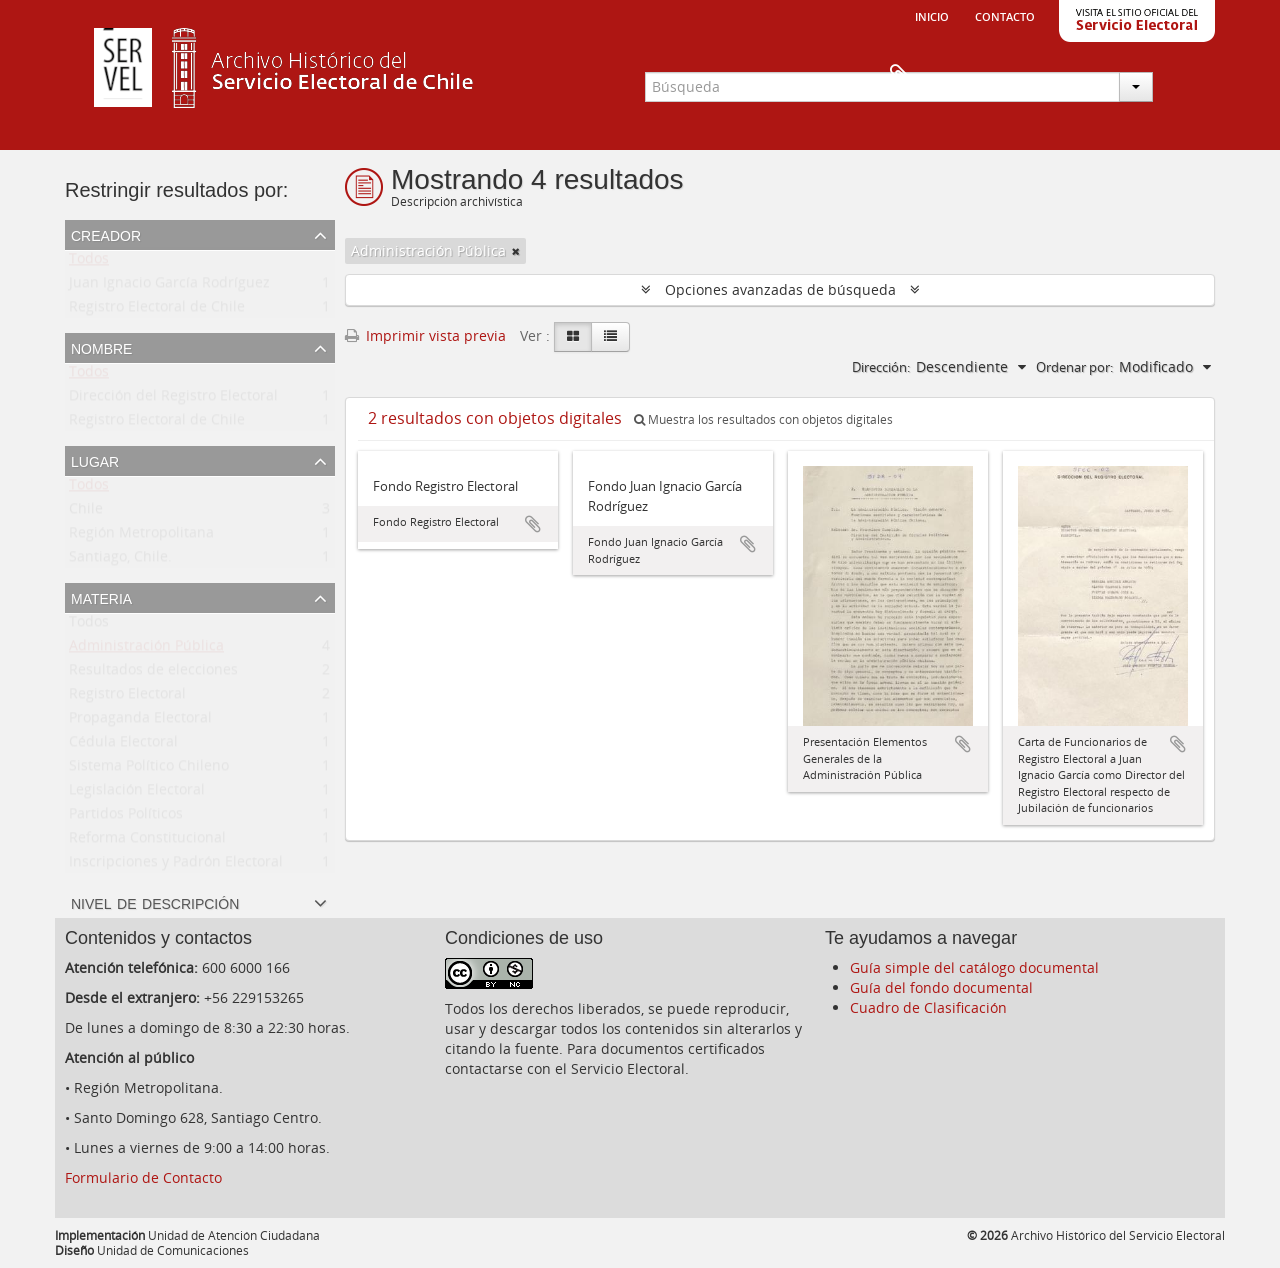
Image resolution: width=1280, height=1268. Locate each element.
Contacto (1005, 15)
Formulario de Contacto (143, 1177)
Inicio (932, 15)
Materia (101, 597)
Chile (86, 512)
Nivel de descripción (155, 902)
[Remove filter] (516, 251)
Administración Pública (146, 649)
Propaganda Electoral (140, 721)
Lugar (95, 460)
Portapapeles (1182, 76)
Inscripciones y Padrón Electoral (176, 865)
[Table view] (610, 337)
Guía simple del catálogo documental (974, 967)
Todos (89, 262)
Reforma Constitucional (147, 841)
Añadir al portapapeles (533, 524)
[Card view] (573, 337)
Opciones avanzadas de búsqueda (780, 289)
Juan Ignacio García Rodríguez (169, 286)
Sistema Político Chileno (149, 769)
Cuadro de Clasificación (928, 1007)
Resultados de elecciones (153, 673)
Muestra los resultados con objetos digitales (763, 419)
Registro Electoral (127, 697)
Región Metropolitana (141, 536)
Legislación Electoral (137, 793)
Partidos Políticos (126, 817)
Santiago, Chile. (120, 560)
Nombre (101, 347)
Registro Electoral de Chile (157, 310)
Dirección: (881, 367)
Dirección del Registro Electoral (173, 399)
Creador (106, 234)
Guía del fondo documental (941, 987)
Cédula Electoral (123, 745)
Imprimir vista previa (425, 335)
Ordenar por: (1074, 367)
